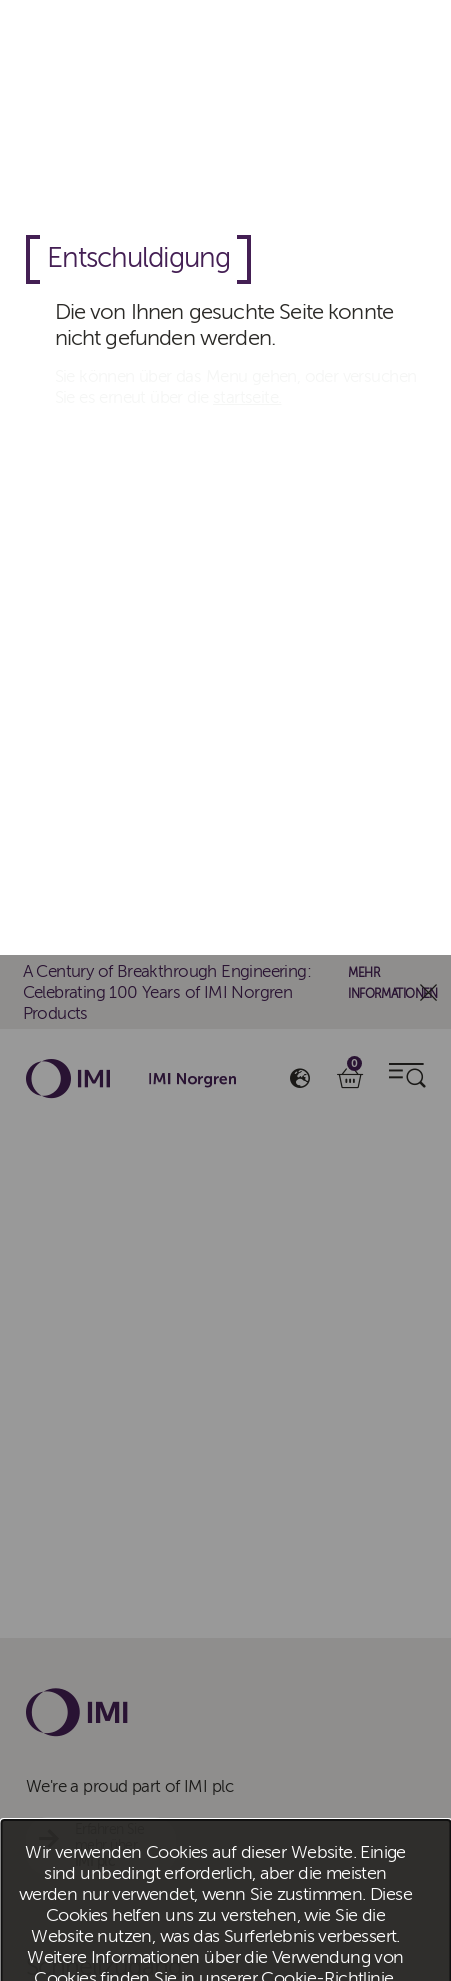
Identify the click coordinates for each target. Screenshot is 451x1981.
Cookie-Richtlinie (327, 1023)
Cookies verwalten (390, 1079)
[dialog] (225, 991)
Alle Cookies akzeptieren (117, 1079)
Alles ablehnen (259, 1079)
